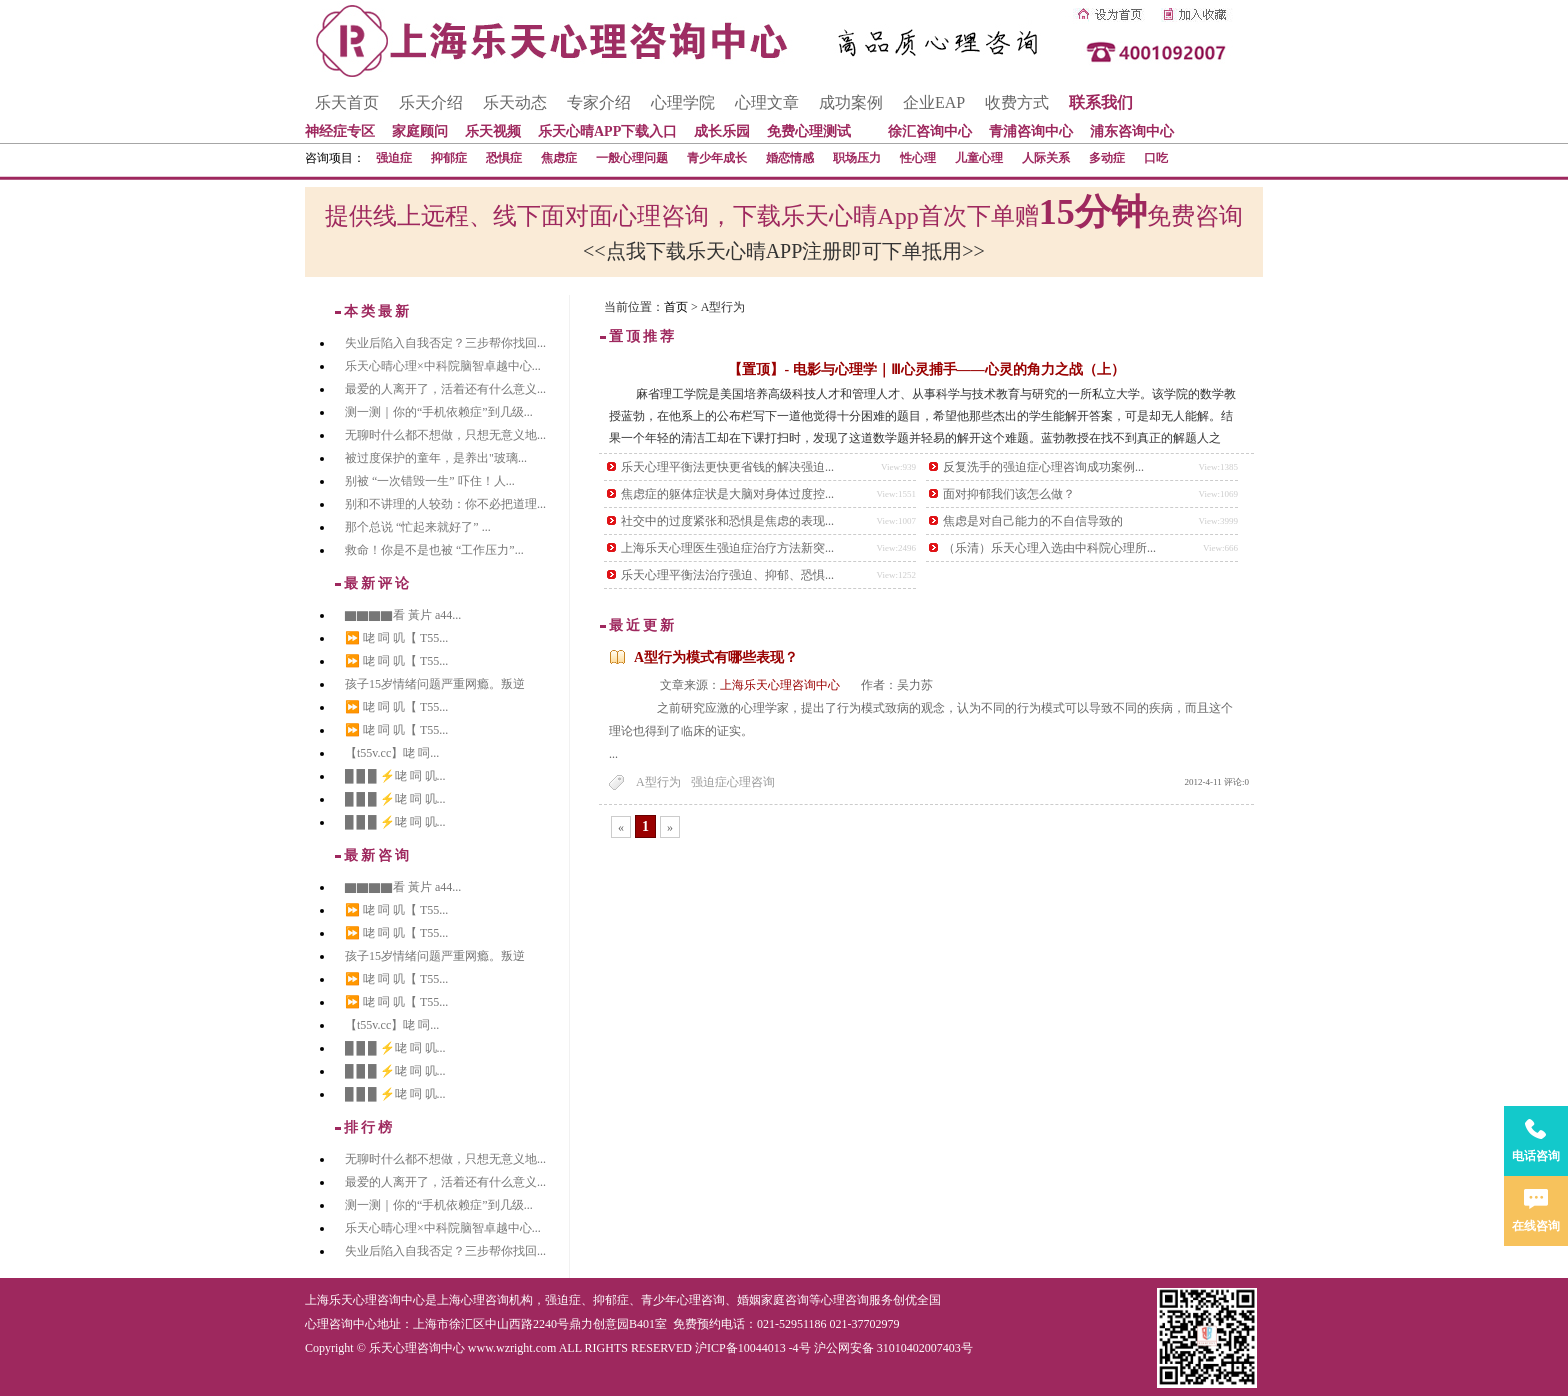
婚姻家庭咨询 (773, 1300)
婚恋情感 (790, 158)
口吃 (1156, 158)
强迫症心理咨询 (733, 782)
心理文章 (767, 102)
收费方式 (1017, 102)
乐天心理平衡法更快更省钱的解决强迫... (727, 467)
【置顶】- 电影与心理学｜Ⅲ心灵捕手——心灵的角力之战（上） (926, 369)
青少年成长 (717, 158)
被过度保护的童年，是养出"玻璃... (436, 458)
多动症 (1107, 158)
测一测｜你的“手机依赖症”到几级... (439, 412)
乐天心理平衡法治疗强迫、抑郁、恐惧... (727, 575)
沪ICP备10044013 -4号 (753, 1348)
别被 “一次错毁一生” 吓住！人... (430, 481)
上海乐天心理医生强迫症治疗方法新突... (727, 548)
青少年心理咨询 (683, 1300)
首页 (676, 307)
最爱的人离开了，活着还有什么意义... (445, 389)
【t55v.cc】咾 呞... (392, 753)
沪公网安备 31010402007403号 (893, 1348)
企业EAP (934, 102)
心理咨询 (845, 1300)
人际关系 (1046, 158)
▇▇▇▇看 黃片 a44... (403, 615)
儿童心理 (979, 158)
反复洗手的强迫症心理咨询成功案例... (1043, 467)
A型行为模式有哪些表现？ (716, 657)
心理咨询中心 (341, 1324)
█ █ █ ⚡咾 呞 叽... (395, 776)
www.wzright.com (512, 1348)
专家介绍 (599, 102)
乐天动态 (515, 102)
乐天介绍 (431, 102)
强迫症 (394, 158)
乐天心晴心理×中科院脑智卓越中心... (443, 366)
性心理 (918, 158)
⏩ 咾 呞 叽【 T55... (396, 638)
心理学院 (683, 102)
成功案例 (851, 102)
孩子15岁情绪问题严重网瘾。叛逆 (435, 684)
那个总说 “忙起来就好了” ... (418, 527)
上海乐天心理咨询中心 (780, 685)
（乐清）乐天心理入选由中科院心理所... (1049, 548)
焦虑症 (559, 158)
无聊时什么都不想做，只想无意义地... (445, 435)
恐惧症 (504, 158)
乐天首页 (347, 102)
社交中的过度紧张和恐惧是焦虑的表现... (727, 521)
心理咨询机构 (497, 1300)
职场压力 (857, 158)
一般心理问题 (632, 158)
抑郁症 (449, 158)
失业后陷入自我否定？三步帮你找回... (445, 343)
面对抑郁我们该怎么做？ (1009, 494)
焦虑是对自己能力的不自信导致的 (1033, 521)
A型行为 (658, 782)
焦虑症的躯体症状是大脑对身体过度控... (727, 494)
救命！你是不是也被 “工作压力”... (434, 550)
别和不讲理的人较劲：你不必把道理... (445, 504)
